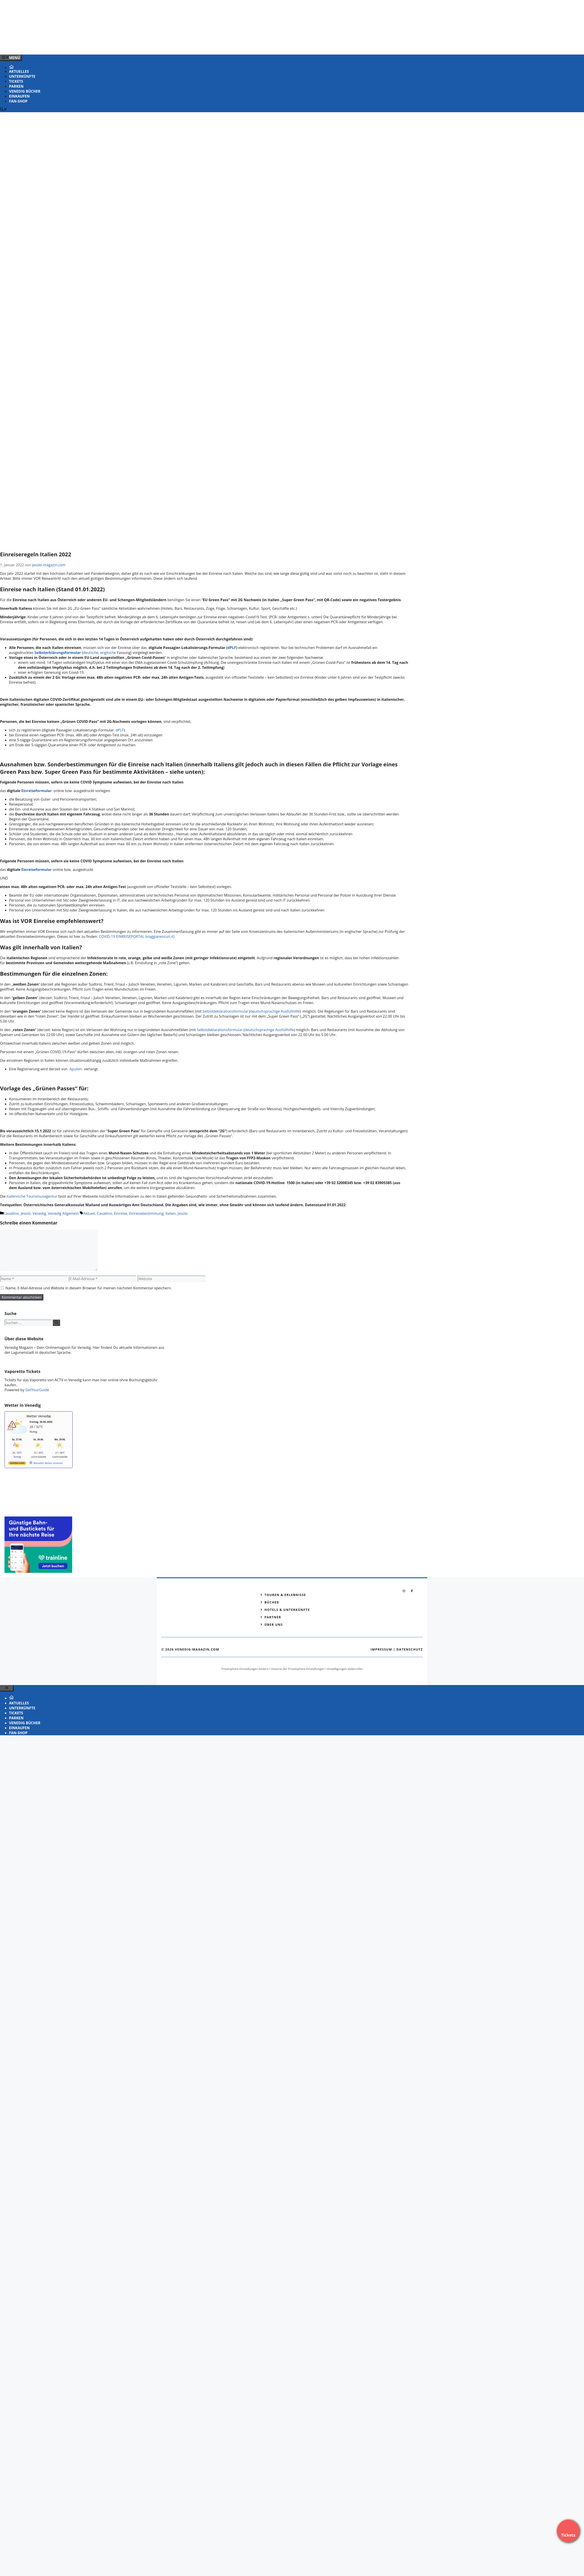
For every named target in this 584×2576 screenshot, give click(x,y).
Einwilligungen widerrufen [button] (345, 1669)
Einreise (120, 1213)
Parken (16, 86)
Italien (171, 1213)
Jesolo (26, 1213)
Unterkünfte (22, 76)
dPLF (232, 647)
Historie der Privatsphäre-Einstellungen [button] (298, 1669)
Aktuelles (19, 71)
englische (108, 652)
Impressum (381, 1649)
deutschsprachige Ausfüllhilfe (275, 1011)
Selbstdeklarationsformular (225, 1011)
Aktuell (89, 1213)
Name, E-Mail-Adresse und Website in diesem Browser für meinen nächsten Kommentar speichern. (88, 1288)
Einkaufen (19, 96)
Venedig (39, 1213)
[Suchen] (56, 1323)
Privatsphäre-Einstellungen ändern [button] (244, 1669)
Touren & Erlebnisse (285, 1595)
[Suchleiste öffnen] (3, 109)
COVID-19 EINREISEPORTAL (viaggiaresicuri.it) (137, 936)
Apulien (75, 1068)
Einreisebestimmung (146, 1213)
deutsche (90, 652)
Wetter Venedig (38, 1416)
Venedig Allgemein (63, 1213)
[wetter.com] (17, 1464)
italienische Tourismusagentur (32, 1196)
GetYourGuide (37, 1389)
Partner (272, 1617)
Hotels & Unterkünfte (287, 1610)
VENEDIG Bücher (24, 91)
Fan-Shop (18, 101)
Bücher (271, 1602)
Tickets (16, 81)
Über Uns (273, 1624)
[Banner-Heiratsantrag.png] (91, 46)
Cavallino (11, 1213)
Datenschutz (409, 1649)
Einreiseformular (37, 869)
